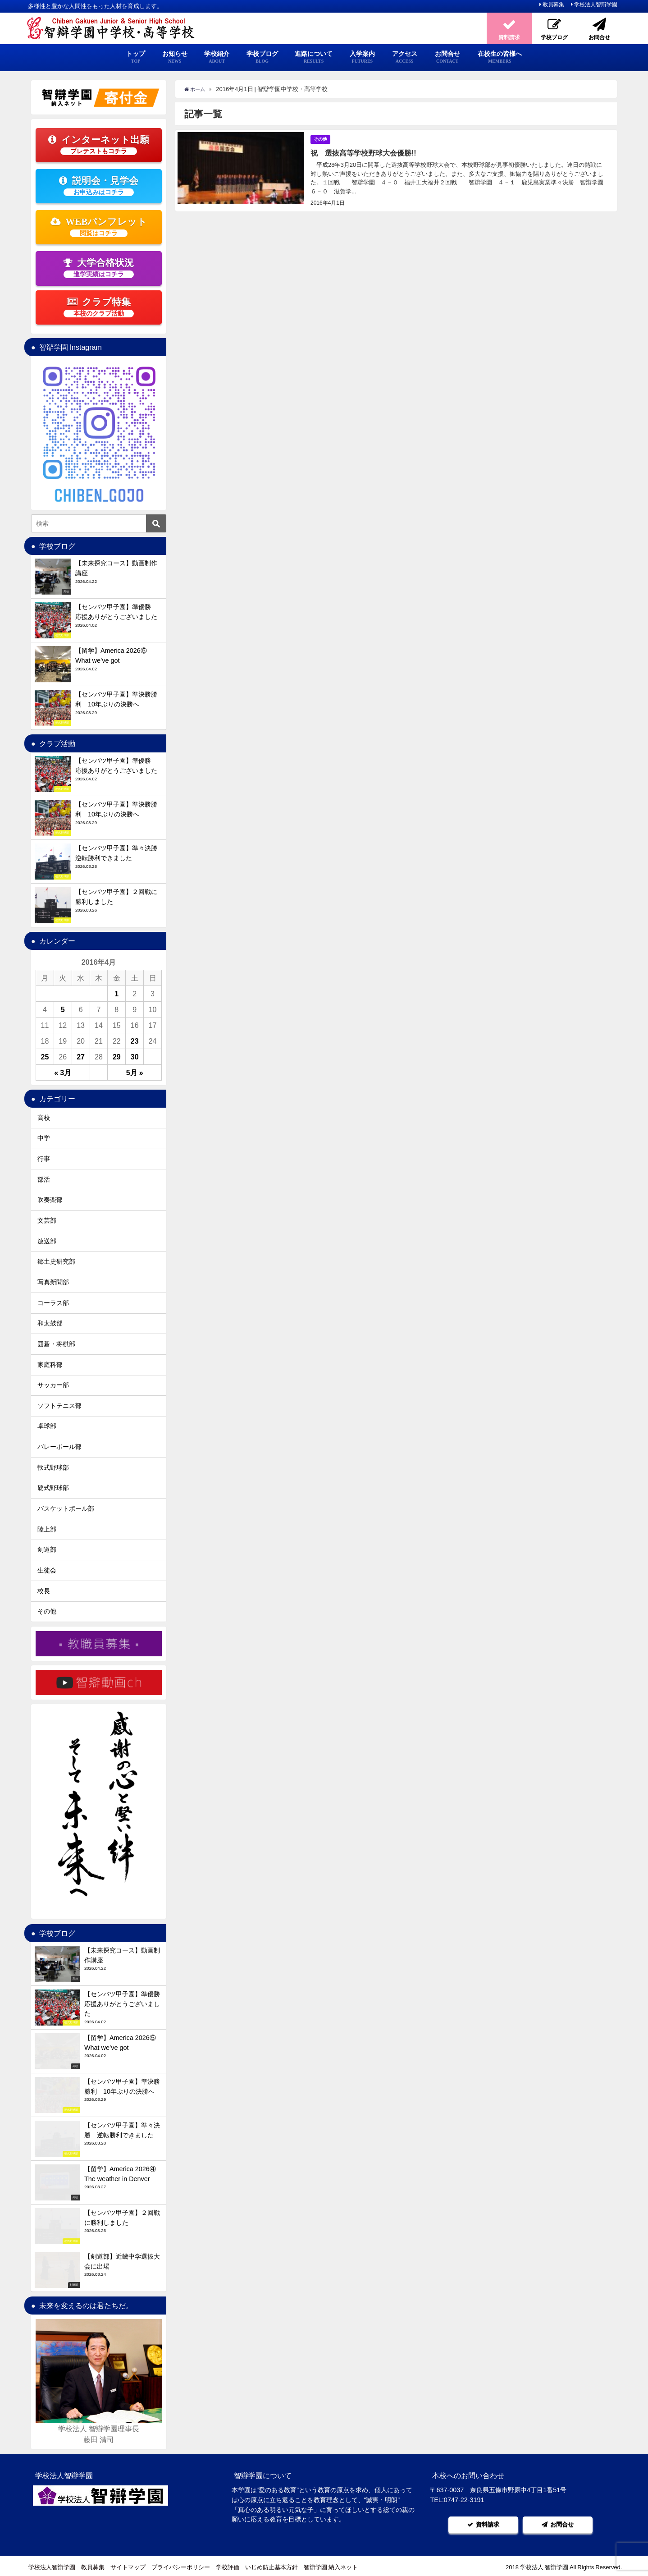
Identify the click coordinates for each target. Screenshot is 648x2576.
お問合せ (447, 57)
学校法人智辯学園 (595, 4)
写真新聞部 (53, 1282)
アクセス (404, 57)
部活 (43, 1179)
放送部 (46, 1241)
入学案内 (362, 57)
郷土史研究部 (56, 1261)
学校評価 (227, 2564)
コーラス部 (53, 1303)
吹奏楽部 (50, 1199)
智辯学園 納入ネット (331, 2564)
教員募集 (553, 4)
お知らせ (174, 57)
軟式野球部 (53, 1467)
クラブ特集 (99, 307)
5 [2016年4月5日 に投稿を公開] (63, 1009)
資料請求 (483, 2523)
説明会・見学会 (98, 185)
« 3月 (62, 1072)
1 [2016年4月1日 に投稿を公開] (116, 993)
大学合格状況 (99, 267)
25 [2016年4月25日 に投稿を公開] (45, 1056)
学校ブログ (262, 57)
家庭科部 (50, 1364)
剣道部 (46, 1549)
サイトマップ (128, 2564)
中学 (43, 1138)
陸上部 (46, 1529)
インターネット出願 (98, 144)
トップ (135, 57)
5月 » (134, 1072)
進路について (314, 57)
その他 (322, 139)
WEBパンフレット (98, 226)
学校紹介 (216, 57)
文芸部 (46, 1220)
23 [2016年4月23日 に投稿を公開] (135, 1041)
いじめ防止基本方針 (271, 2564)
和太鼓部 (50, 1323)
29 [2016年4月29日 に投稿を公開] (117, 1056)
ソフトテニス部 (59, 1406)
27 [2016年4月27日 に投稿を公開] (81, 1056)
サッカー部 (53, 1385)
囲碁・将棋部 (56, 1344)
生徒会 (46, 1570)
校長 (43, 1591)
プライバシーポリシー (180, 2564)
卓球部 (46, 1426)
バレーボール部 (59, 1447)
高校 (43, 1117)
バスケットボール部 (65, 1508)
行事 (43, 1158)
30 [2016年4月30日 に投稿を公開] (135, 1056)
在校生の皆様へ (500, 57)
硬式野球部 (53, 1488)
